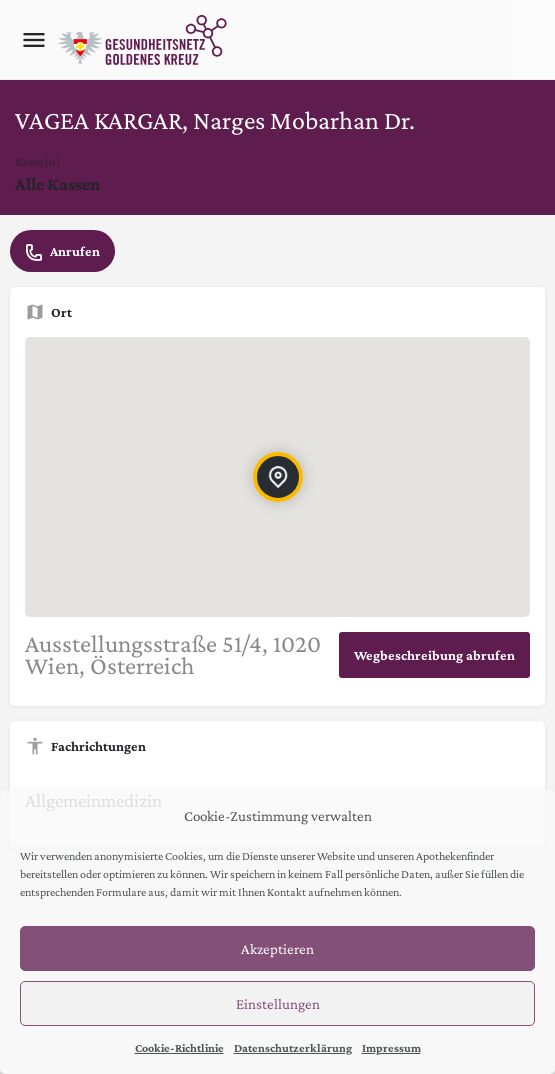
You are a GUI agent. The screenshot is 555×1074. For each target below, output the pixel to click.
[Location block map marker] (277, 477)
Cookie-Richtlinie (179, 1048)
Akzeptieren (277, 949)
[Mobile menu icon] (34, 40)
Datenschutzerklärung (293, 1048)
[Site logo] (145, 40)
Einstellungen (278, 1004)
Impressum (391, 1048)
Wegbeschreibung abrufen (434, 655)
